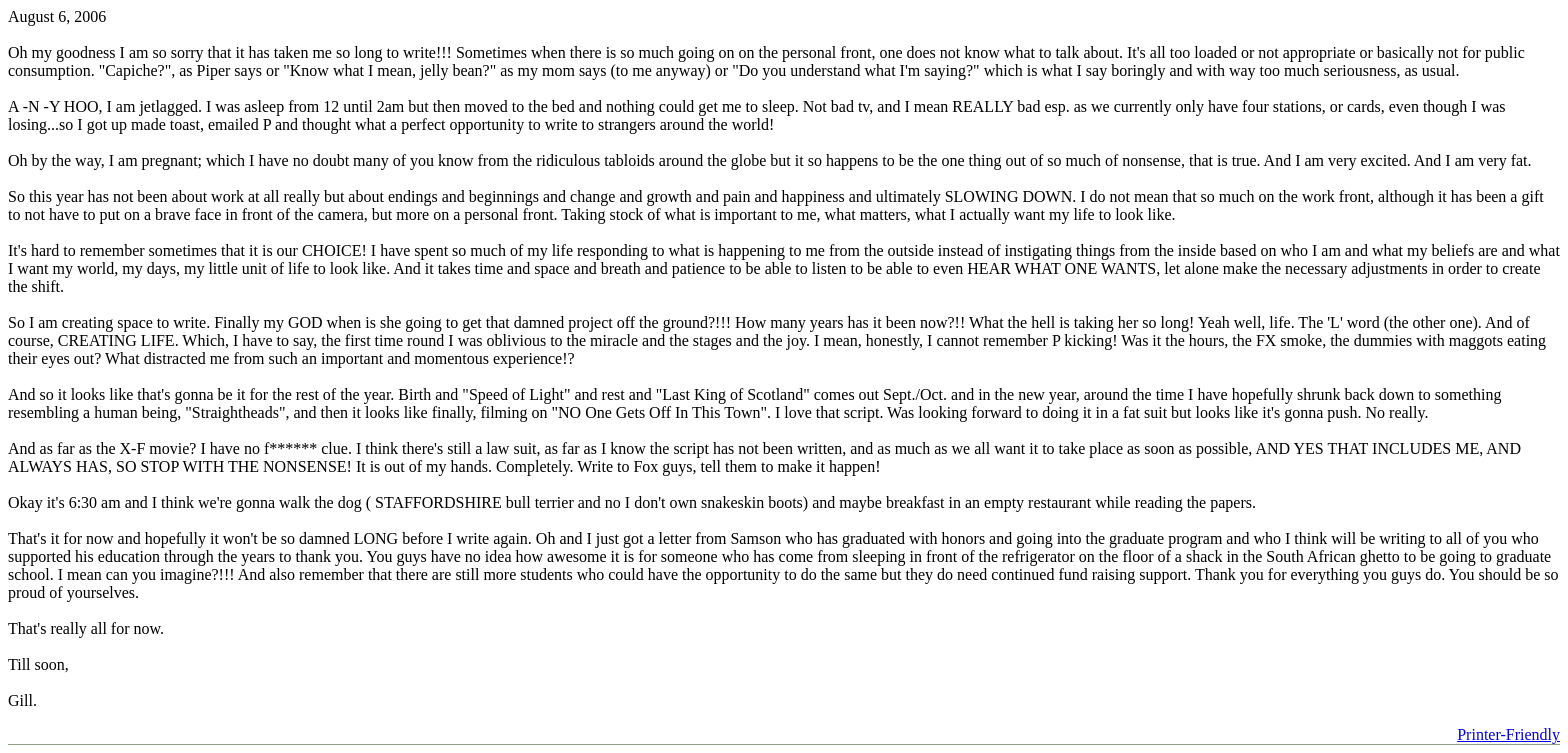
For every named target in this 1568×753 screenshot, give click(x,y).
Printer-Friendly (1508, 734)
